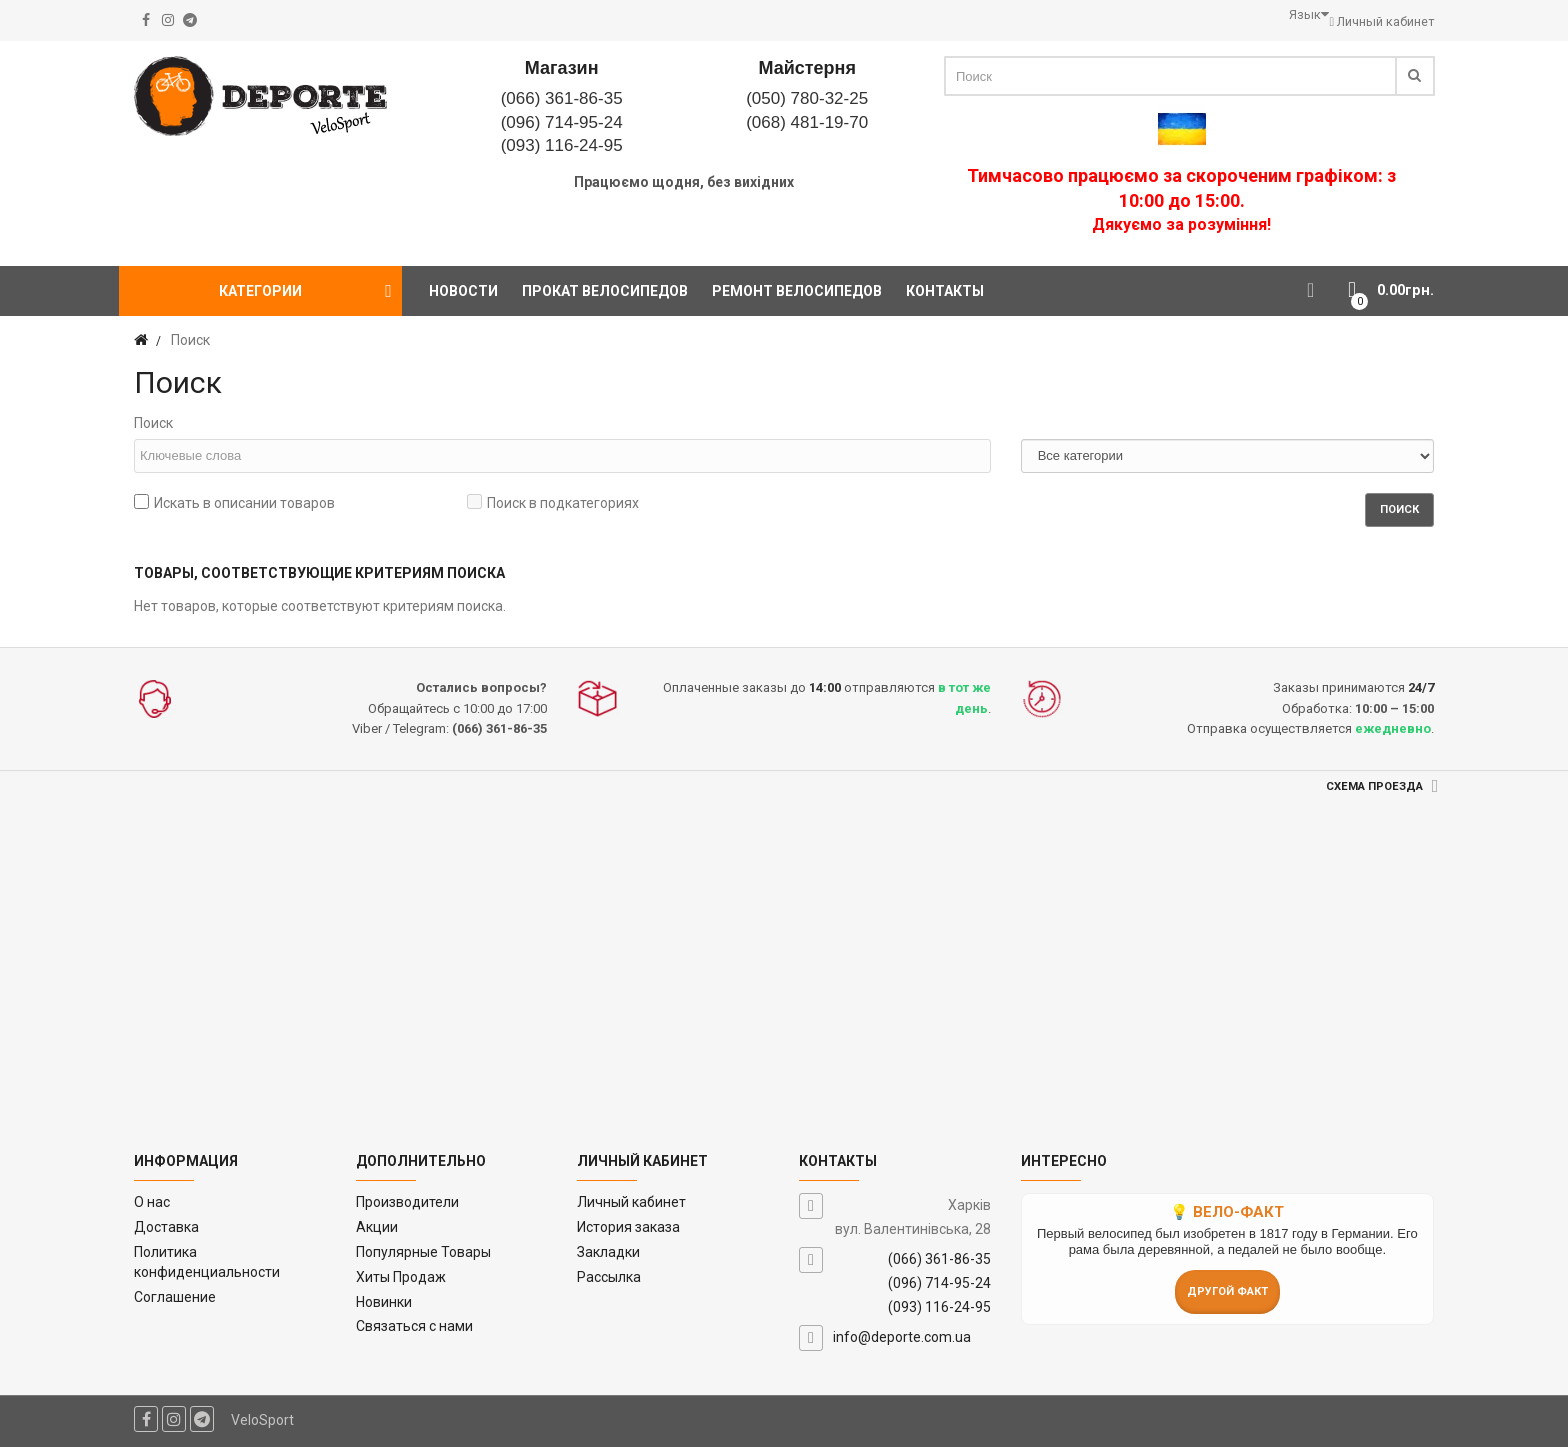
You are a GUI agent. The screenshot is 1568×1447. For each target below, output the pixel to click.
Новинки (384, 1302)
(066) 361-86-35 (562, 98)
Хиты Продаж (401, 1277)
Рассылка (609, 1277)
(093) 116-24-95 (562, 145)
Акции (377, 1227)
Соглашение (175, 1297)
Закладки (608, 1252)
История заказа (628, 1227)
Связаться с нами (414, 1326)
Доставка (166, 1227)
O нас (152, 1202)
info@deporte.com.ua (902, 1337)
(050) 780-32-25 (807, 98)
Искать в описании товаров (234, 502)
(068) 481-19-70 (807, 122)
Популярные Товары (423, 1252)
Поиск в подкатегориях (553, 502)
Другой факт (1227, 1291)
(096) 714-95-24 (562, 122)
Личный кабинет (631, 1202)
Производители (407, 1202)
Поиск (153, 423)
